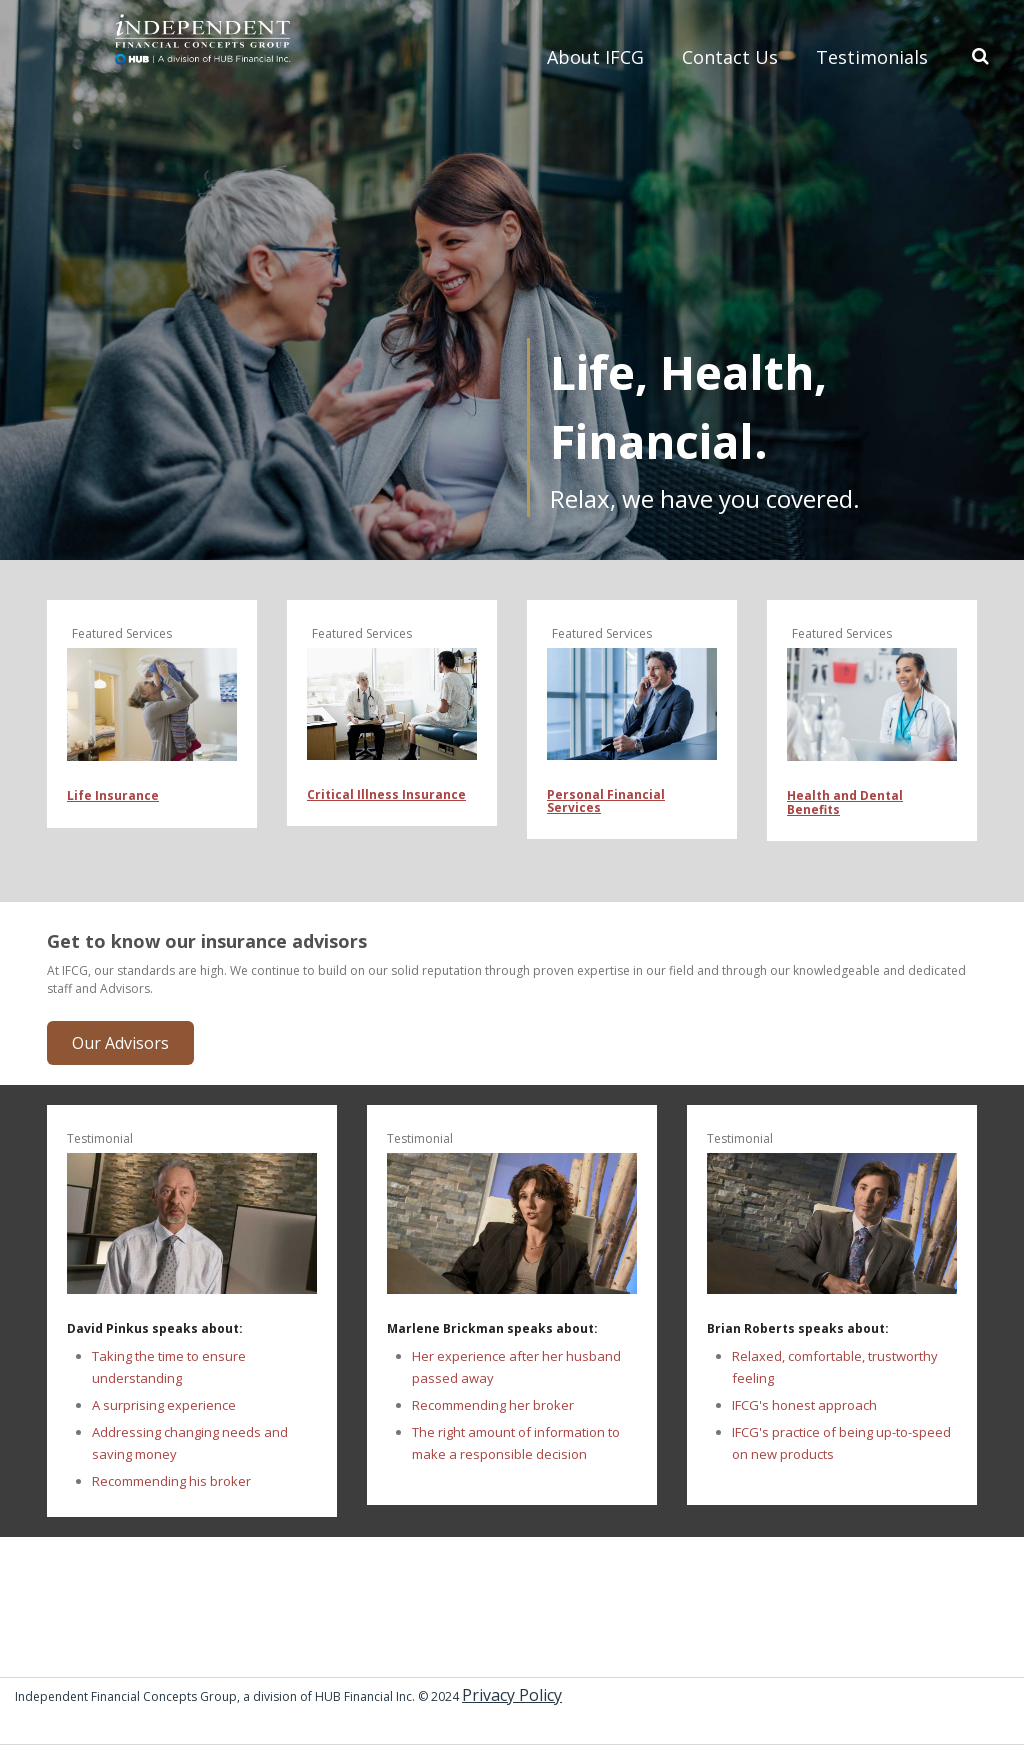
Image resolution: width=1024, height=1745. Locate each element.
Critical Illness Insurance (386, 794)
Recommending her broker (493, 1405)
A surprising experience (164, 1405)
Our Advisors (120, 1043)
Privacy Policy (512, 1695)
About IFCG (595, 57)
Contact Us (730, 57)
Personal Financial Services (606, 801)
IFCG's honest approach (804, 1405)
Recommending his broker (171, 1481)
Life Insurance (113, 795)
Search (977, 54)
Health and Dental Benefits (845, 802)
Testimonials (872, 57)
